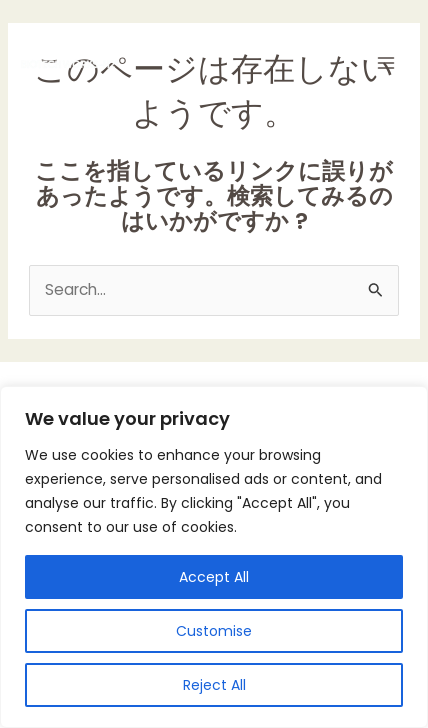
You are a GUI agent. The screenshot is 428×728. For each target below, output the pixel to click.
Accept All (214, 577)
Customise (214, 631)
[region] (214, 557)
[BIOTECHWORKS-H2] (70, 64)
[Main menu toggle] (386, 63)
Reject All (214, 685)
